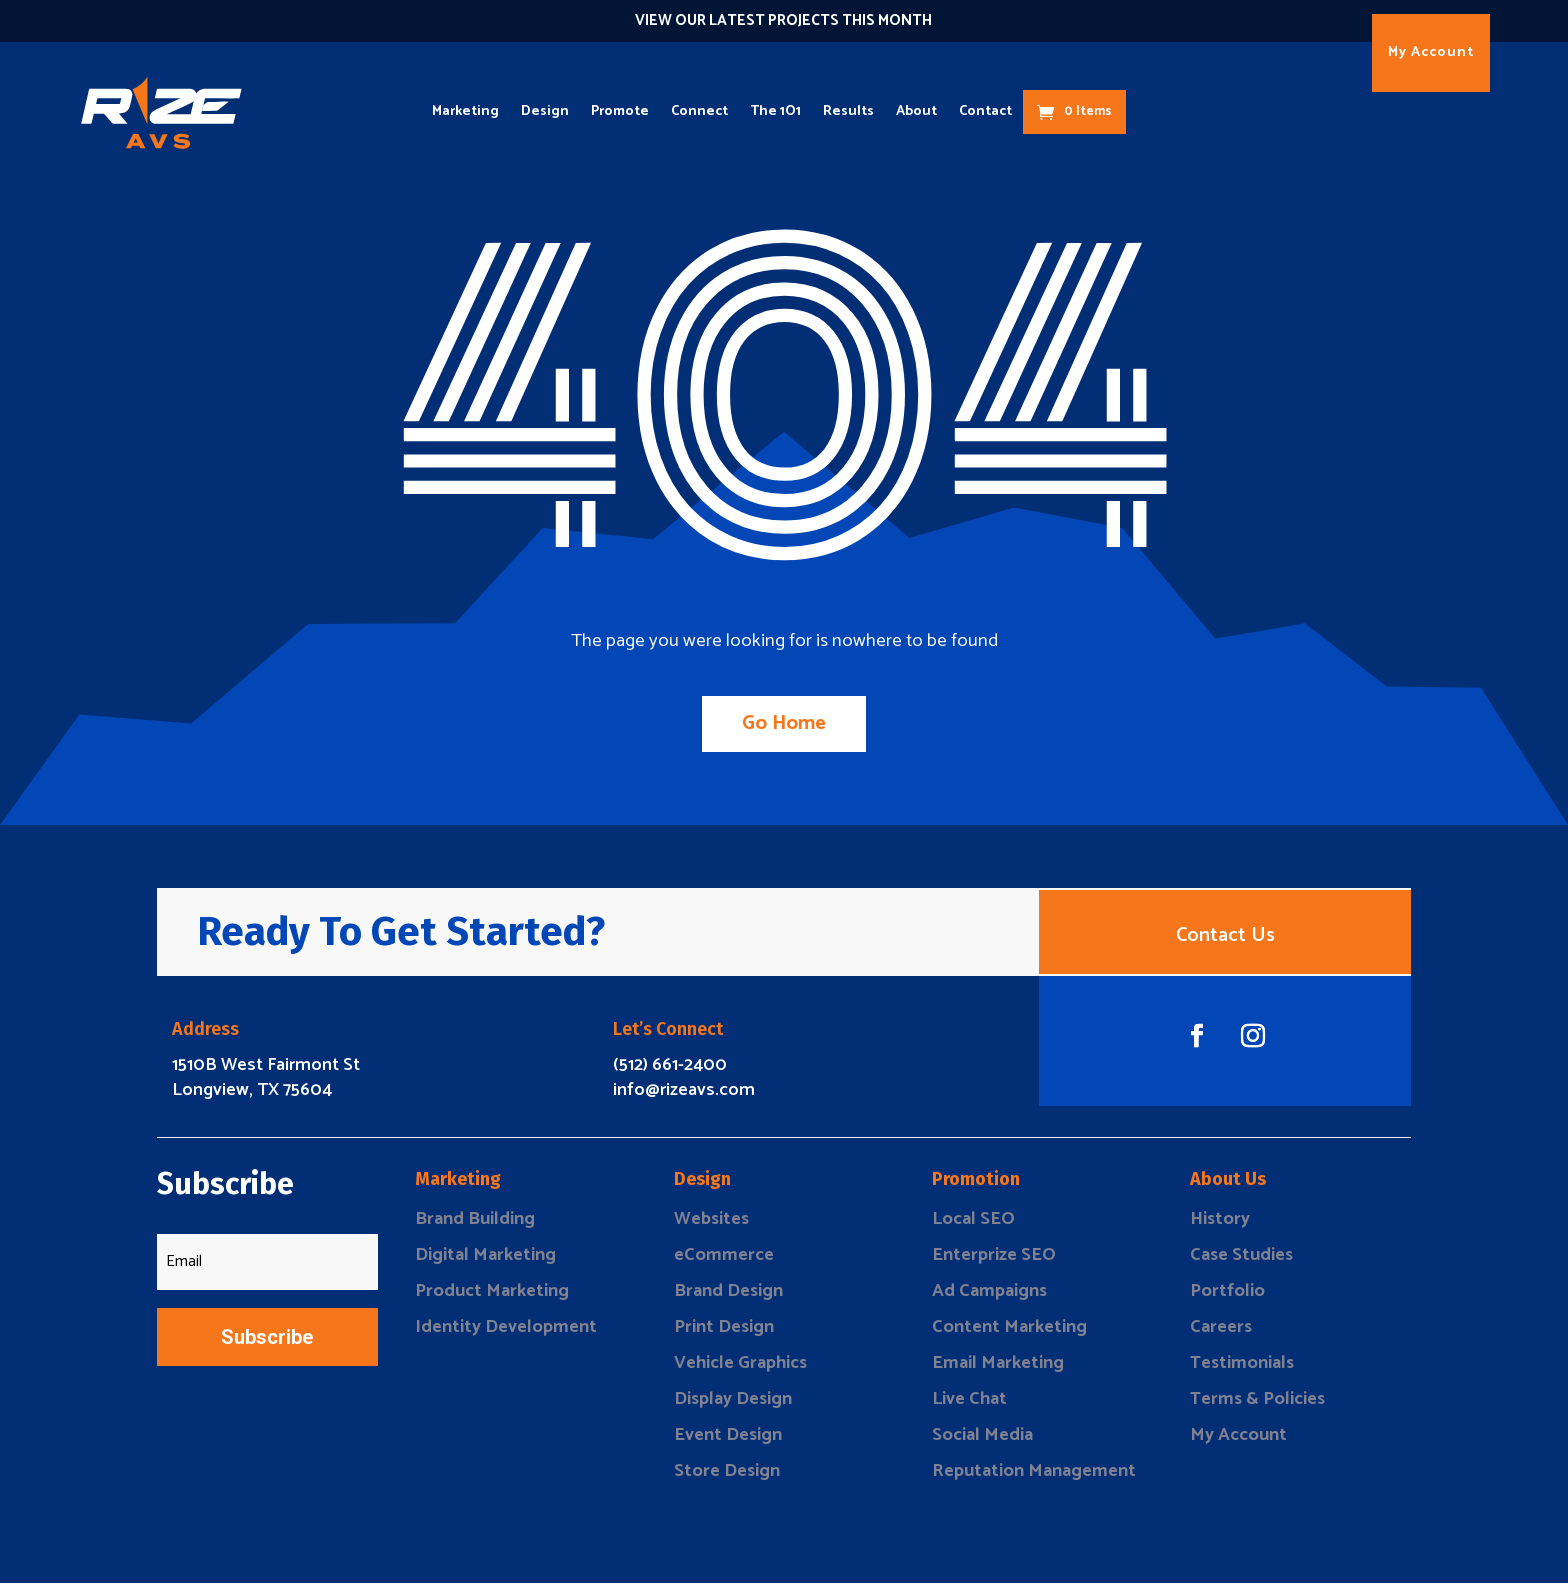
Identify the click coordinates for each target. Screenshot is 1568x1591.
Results (848, 111)
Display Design (733, 1407)
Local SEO (973, 1227)
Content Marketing (1009, 1335)
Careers (1221, 1335)
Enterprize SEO (994, 1263)
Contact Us (1225, 939)
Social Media (982, 1443)
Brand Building (475, 1227)
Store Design (727, 1479)
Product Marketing (492, 1299)
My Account (1431, 52)
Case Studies (1241, 1263)
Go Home (784, 723)
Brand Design (728, 1299)
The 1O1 (775, 111)
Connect (699, 111)
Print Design (724, 1335)
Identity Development (506, 1335)
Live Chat (969, 1407)
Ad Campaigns (989, 1299)
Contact (985, 111)
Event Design (728, 1443)
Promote (620, 111)
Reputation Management (1034, 1479)
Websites (711, 1227)
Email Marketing (998, 1371)
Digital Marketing (485, 1263)
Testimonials (1242, 1371)
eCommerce (724, 1263)
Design (545, 111)
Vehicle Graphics (740, 1371)
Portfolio (1227, 1299)
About (916, 111)
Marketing (465, 111)
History (1220, 1227)
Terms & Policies (1257, 1407)
